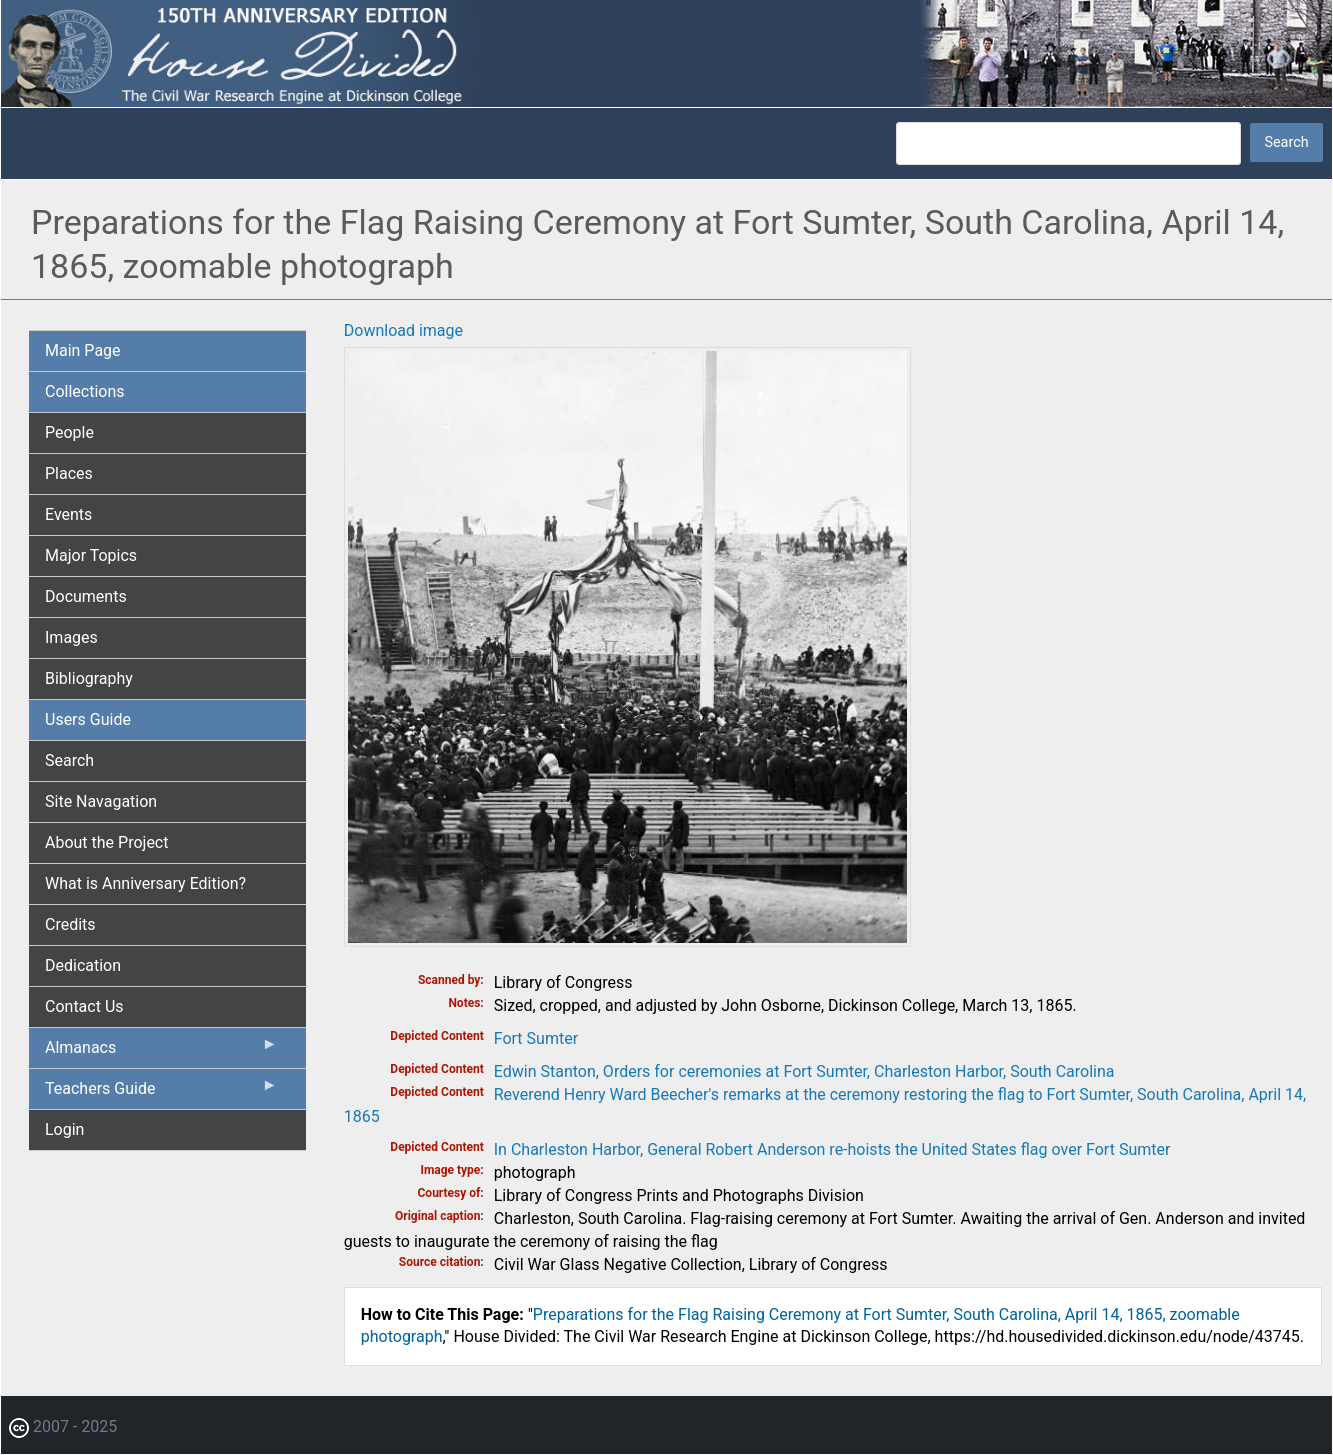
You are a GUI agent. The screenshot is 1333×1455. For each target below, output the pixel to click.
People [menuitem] (69, 432)
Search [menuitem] (69, 760)
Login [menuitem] (64, 1129)
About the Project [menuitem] (106, 842)
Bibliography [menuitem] (89, 678)
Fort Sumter (536, 1038)
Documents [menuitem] (86, 596)
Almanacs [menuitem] (161, 1052)
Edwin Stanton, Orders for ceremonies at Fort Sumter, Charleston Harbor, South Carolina (804, 1071)
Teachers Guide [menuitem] (161, 1093)
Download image (403, 330)
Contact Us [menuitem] (84, 1006)
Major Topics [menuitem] (91, 555)
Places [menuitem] (69, 473)
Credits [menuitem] (70, 924)
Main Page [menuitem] (83, 350)
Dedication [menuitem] (83, 965)
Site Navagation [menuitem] (101, 801)
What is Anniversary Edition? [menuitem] (145, 883)
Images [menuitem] (71, 637)
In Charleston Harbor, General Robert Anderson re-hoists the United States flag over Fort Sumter (832, 1149)
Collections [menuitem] (85, 391)
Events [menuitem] (68, 514)
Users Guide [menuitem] (88, 719)
